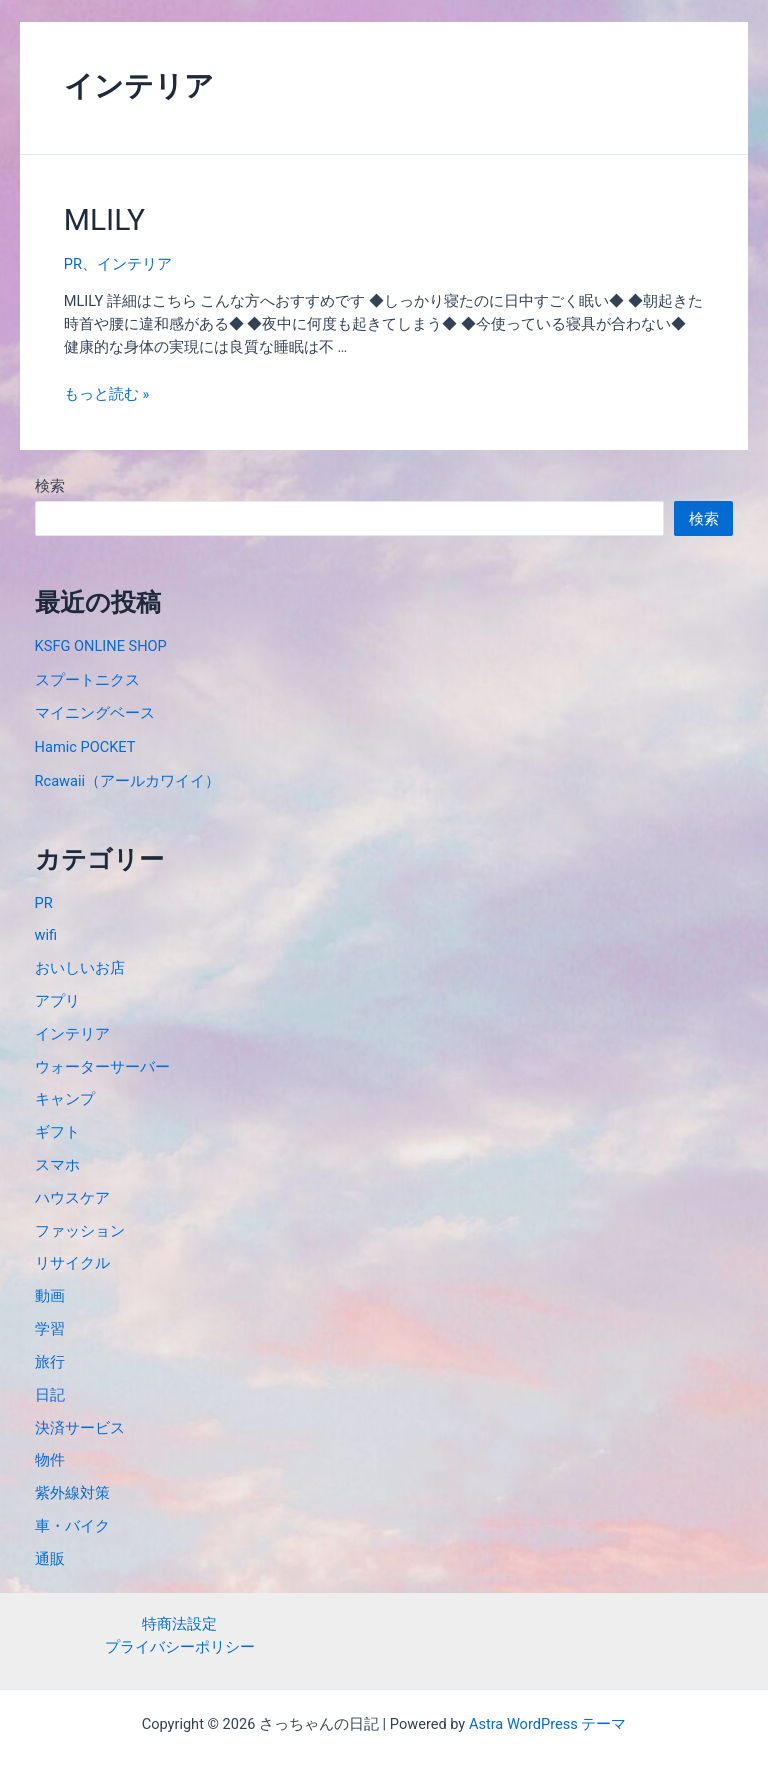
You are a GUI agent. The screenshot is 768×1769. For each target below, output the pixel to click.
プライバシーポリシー (180, 1647)
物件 (50, 1460)
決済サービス (80, 1428)
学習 (50, 1329)
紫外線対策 (72, 1493)
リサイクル (72, 1263)
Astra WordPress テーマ (547, 1724)
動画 (50, 1296)
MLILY (104, 219)
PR (73, 264)
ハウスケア (72, 1198)
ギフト (57, 1132)
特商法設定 (179, 1624)
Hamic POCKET (85, 747)
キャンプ (65, 1099)
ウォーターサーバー (102, 1067)
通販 (50, 1559)
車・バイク (72, 1526)
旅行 (50, 1362)
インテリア (134, 264)
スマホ (57, 1165)
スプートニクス (87, 680)
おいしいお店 (80, 968)
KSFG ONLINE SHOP (101, 646)
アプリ (57, 1001)
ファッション (80, 1231)
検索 (50, 486)
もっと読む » (106, 394)
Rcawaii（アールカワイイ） (128, 781)
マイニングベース (95, 713)
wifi (46, 935)
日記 (50, 1395)
